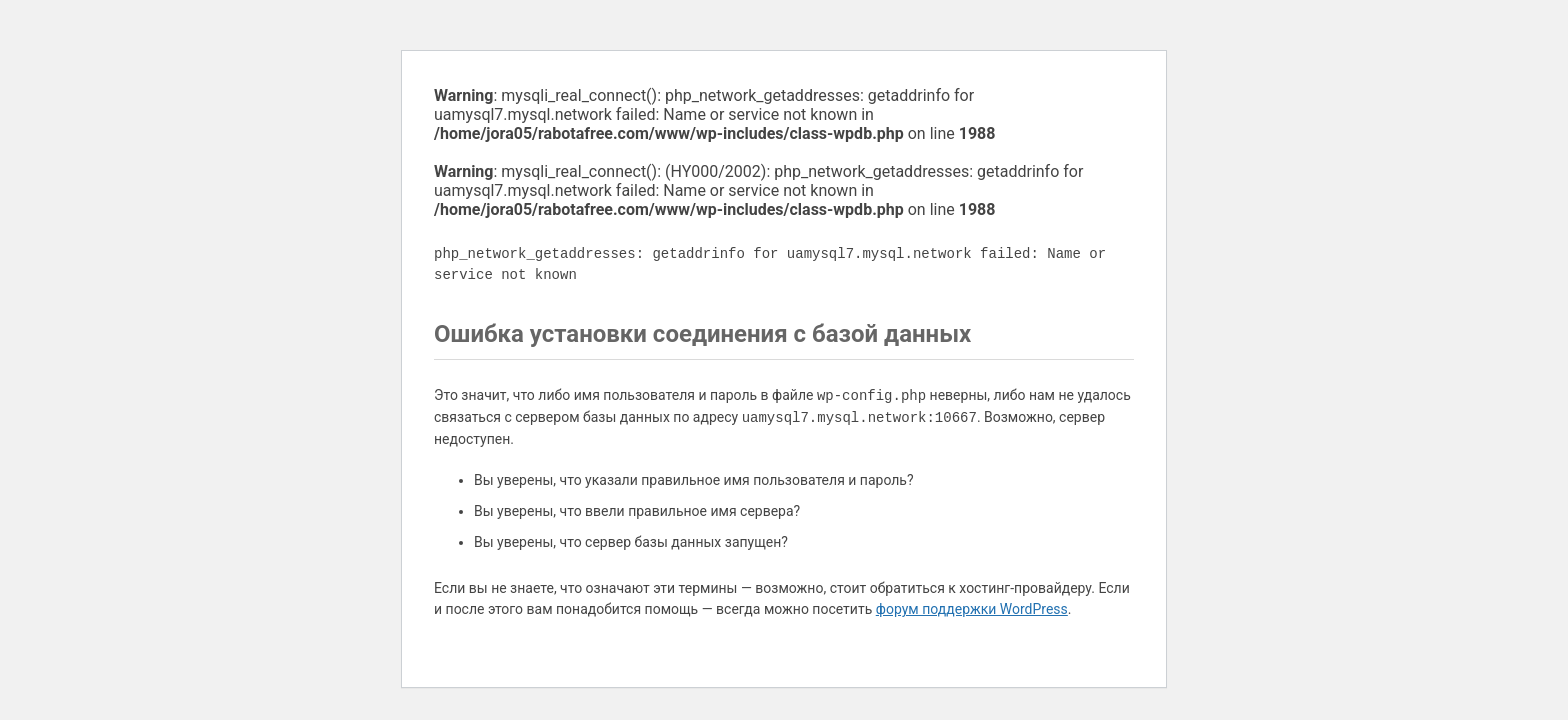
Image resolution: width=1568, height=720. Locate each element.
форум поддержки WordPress (972, 609)
